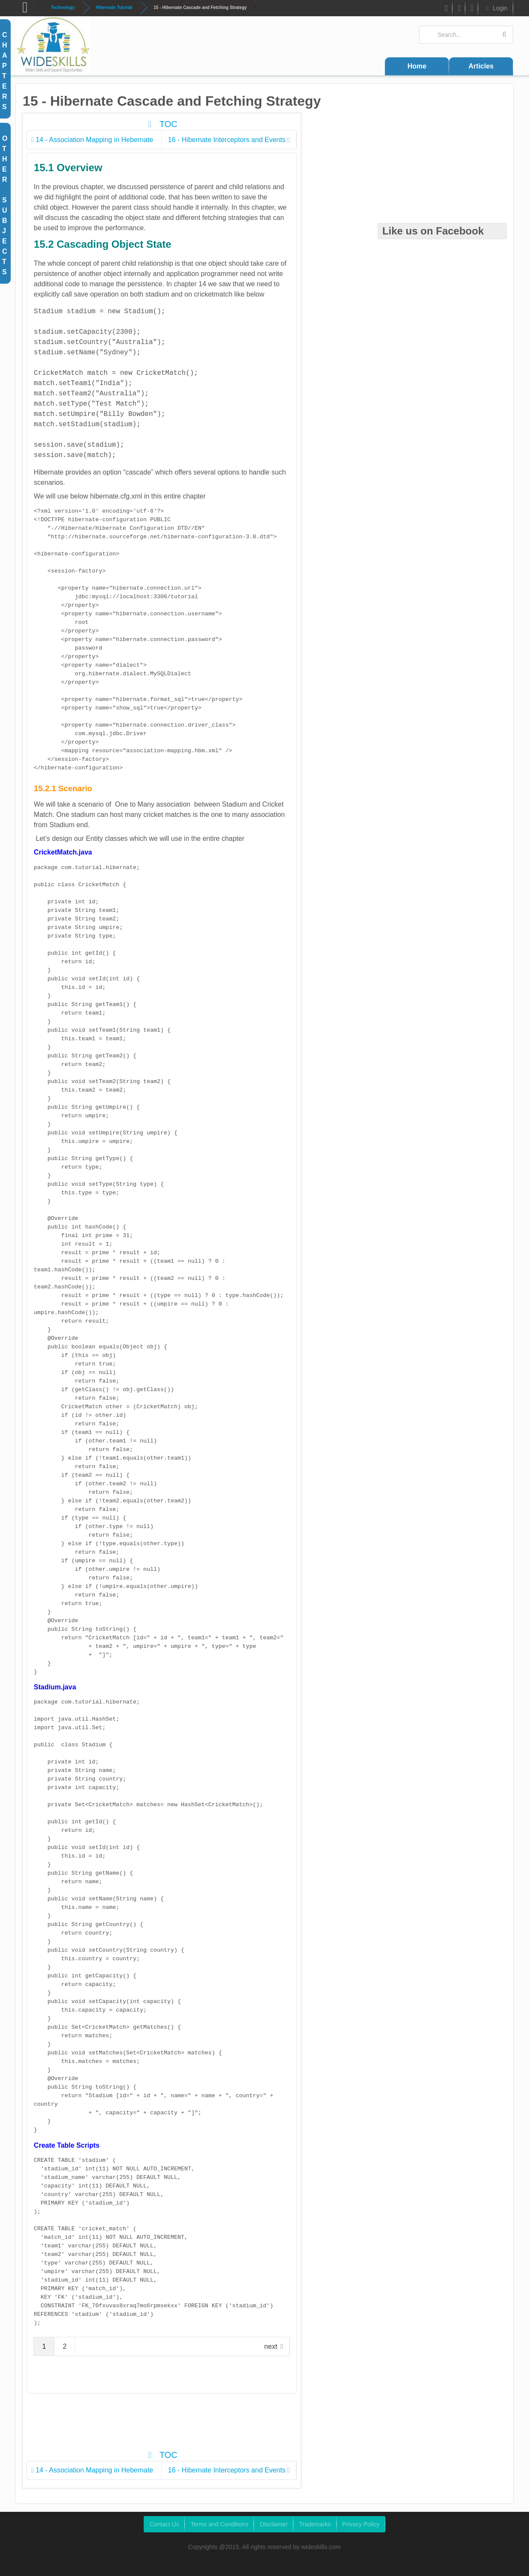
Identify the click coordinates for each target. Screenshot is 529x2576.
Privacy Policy (360, 2524)
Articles (481, 66)
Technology (62, 7)
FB (445, 9)
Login (496, 8)
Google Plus (471, 9)
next (270, 2346)
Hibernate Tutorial (114, 7)
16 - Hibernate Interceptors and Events (229, 139)
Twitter (458, 9)
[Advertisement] (182, 2426)
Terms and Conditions (219, 2524)
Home (417, 66)
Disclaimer (273, 2524)
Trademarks (315, 2524)
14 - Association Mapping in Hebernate (92, 139)
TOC (161, 124)
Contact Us (164, 2524)
